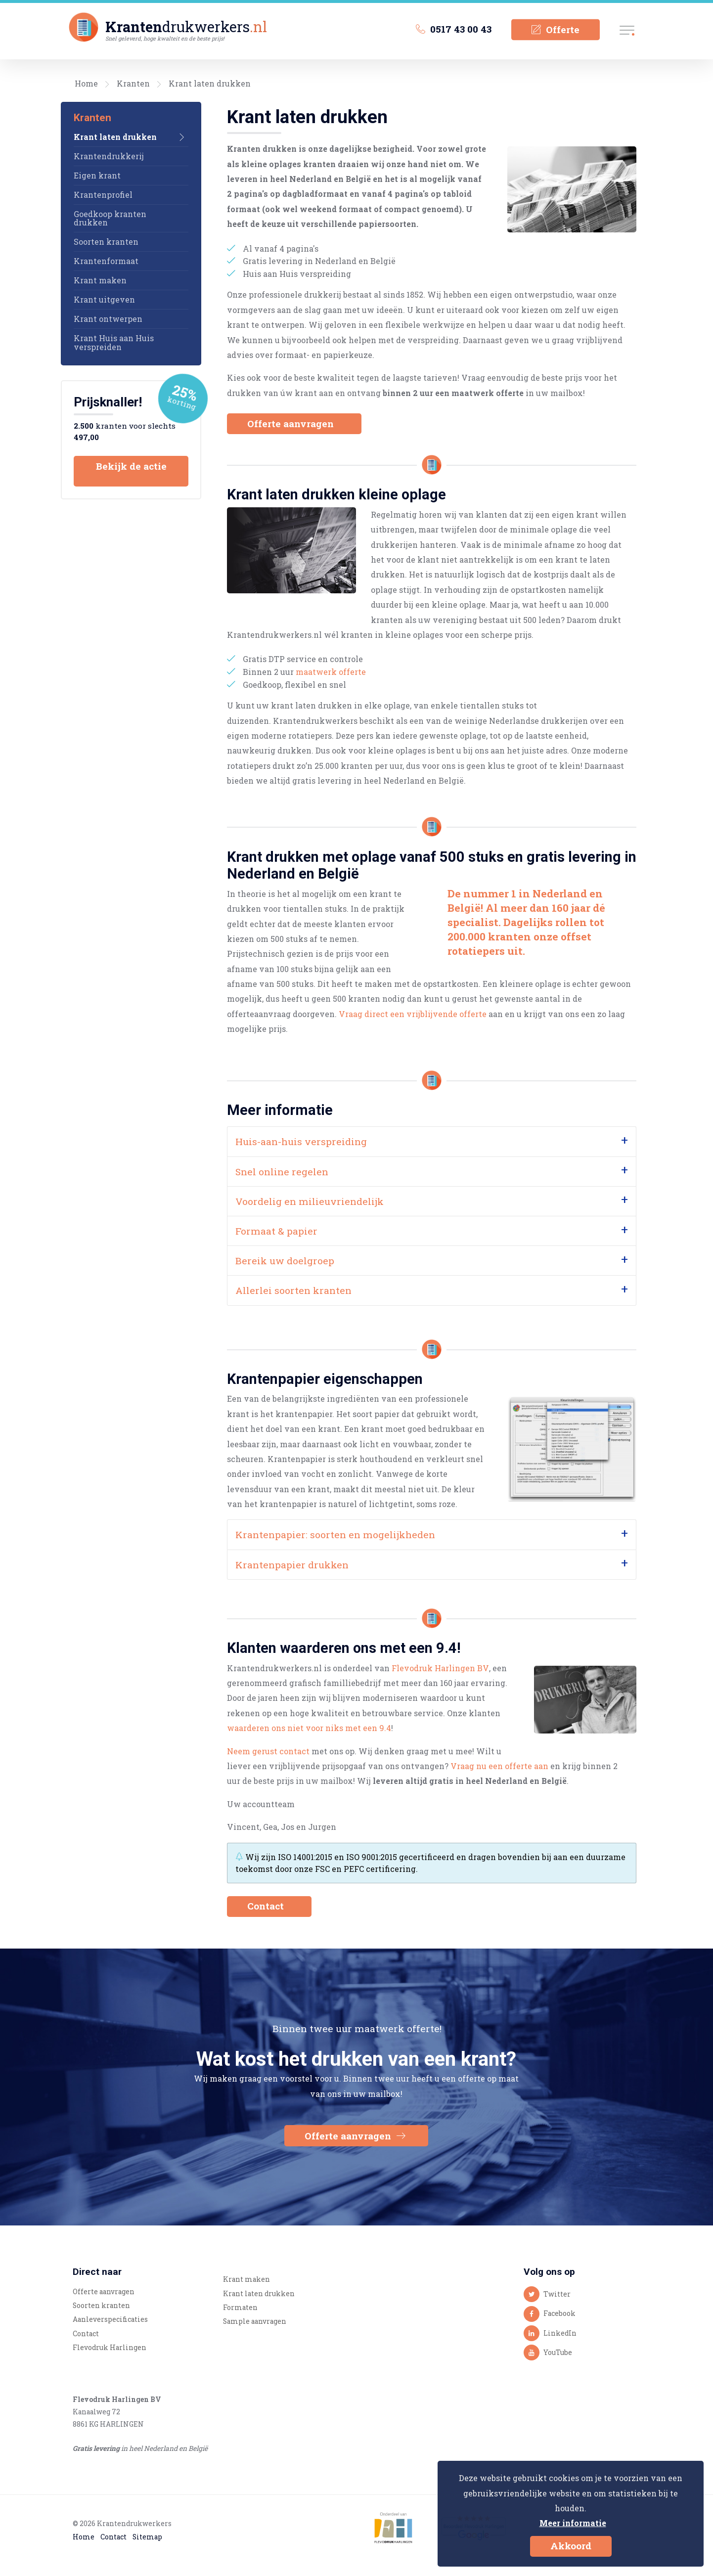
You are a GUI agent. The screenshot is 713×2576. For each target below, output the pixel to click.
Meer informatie (572, 2523)
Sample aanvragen (254, 2321)
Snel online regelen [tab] (281, 1171)
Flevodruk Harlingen (109, 2347)
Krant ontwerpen (108, 318)
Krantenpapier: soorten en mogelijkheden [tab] (335, 1534)
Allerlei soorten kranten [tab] (293, 1290)
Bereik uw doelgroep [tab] (284, 1260)
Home (86, 83)
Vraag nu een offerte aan (499, 1766)
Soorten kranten (106, 241)
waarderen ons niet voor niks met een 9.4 (309, 1728)
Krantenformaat (106, 261)
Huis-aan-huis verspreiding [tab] (301, 1141)
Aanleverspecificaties (110, 2319)
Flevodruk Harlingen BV (440, 1668)
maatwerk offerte (331, 671)
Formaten (240, 2307)
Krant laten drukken (210, 83)
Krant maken (100, 280)
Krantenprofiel (103, 194)
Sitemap (147, 2536)
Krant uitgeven (104, 299)
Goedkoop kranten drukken (110, 218)
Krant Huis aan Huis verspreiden (114, 342)
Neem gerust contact (268, 1751)
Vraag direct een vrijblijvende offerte (413, 1014)
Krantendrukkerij (109, 156)
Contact (266, 1906)
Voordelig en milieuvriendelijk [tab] (309, 1201)
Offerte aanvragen (291, 423)
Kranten (133, 83)
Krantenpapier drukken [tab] (292, 1564)
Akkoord (570, 2545)
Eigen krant (97, 175)
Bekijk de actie (131, 466)
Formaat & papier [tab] (276, 1231)
